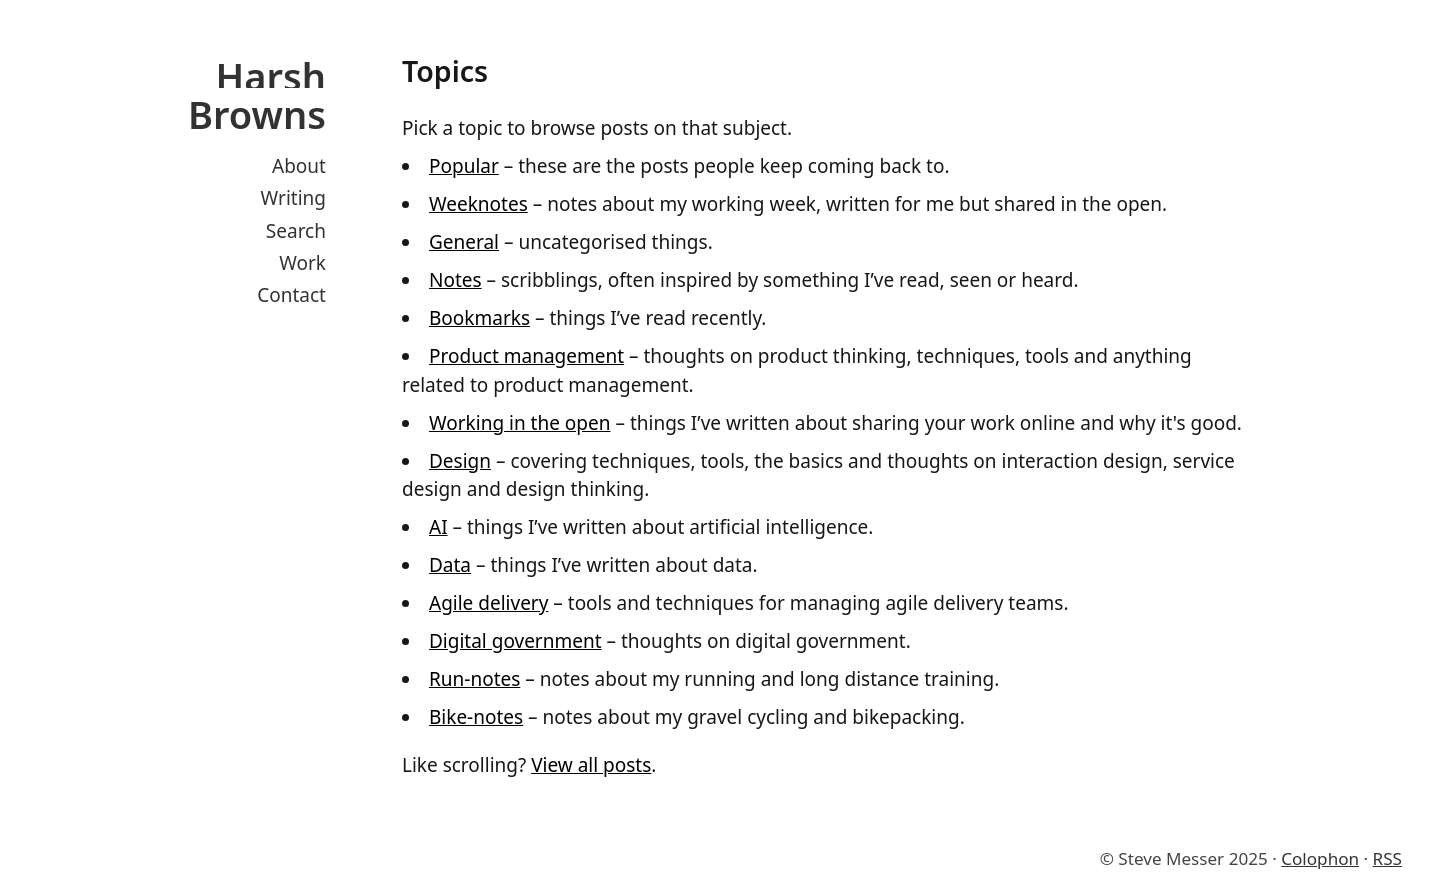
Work (302, 263)
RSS (1387, 858)
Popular (464, 166)
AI (438, 527)
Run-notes (474, 679)
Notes (455, 280)
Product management (526, 356)
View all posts (591, 765)
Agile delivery (488, 603)
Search (296, 231)
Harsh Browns (257, 95)
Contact (291, 295)
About (299, 166)
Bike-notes (476, 717)
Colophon (1320, 858)
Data (450, 565)
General (464, 242)
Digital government (515, 641)
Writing (293, 198)
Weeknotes (478, 204)
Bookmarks (479, 318)
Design (460, 461)
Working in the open (520, 423)
